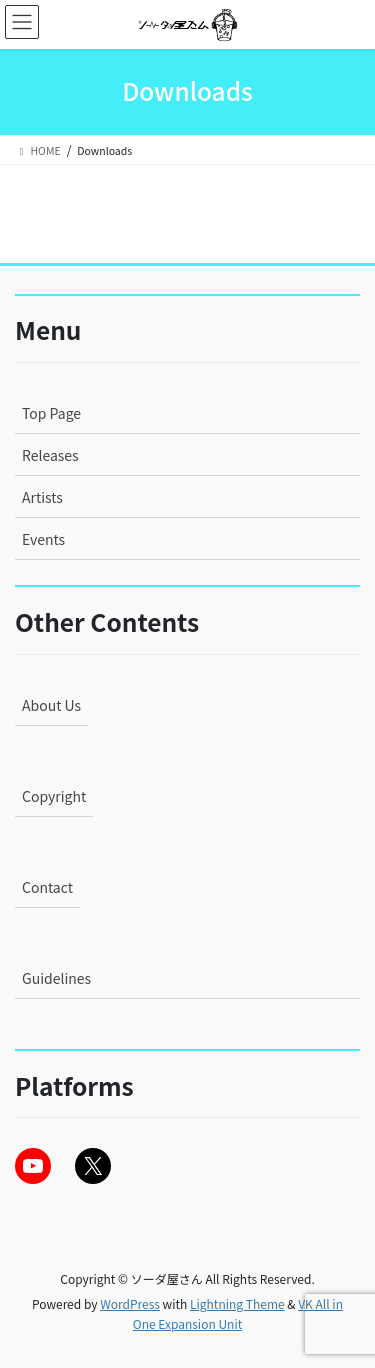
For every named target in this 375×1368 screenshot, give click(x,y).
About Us (51, 705)
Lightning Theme (237, 1303)
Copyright (54, 796)
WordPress (130, 1303)
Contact (47, 887)
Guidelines (56, 978)
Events (43, 539)
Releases (50, 455)
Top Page (51, 413)
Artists (42, 497)
